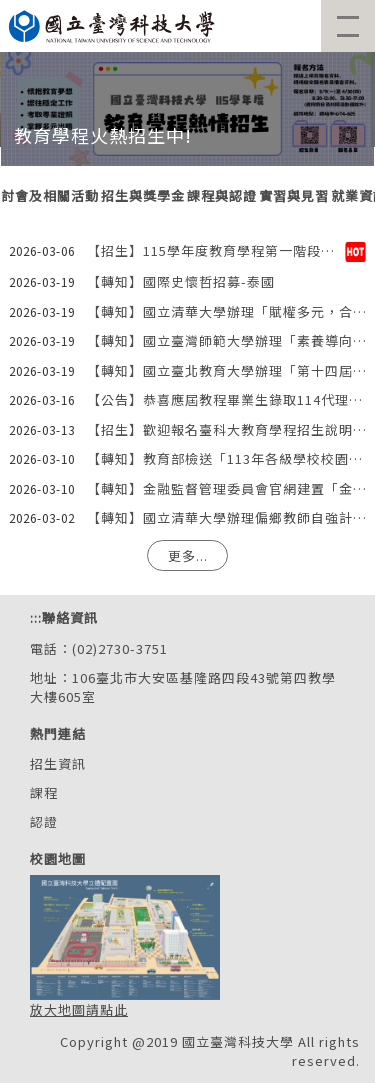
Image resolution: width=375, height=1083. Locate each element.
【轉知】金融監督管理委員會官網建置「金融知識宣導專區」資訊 (226, 488)
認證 (44, 821)
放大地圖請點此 (79, 1009)
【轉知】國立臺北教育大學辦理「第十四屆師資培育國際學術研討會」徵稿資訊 (226, 370)
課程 (44, 792)
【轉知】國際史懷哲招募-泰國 (181, 281)
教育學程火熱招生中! (103, 135)
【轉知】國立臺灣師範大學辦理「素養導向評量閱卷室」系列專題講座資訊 (226, 340)
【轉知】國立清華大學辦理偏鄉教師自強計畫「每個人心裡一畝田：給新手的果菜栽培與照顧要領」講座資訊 (226, 517)
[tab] (143, 196)
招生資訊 (58, 763)
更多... (188, 555)
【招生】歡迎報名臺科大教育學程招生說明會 (226, 429)
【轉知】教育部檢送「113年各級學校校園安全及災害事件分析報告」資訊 (226, 458)
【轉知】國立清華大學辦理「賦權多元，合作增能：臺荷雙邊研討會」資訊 (226, 311)
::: (36, 617)
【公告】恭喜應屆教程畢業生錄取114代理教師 (226, 399)
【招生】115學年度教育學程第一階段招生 (216, 250)
